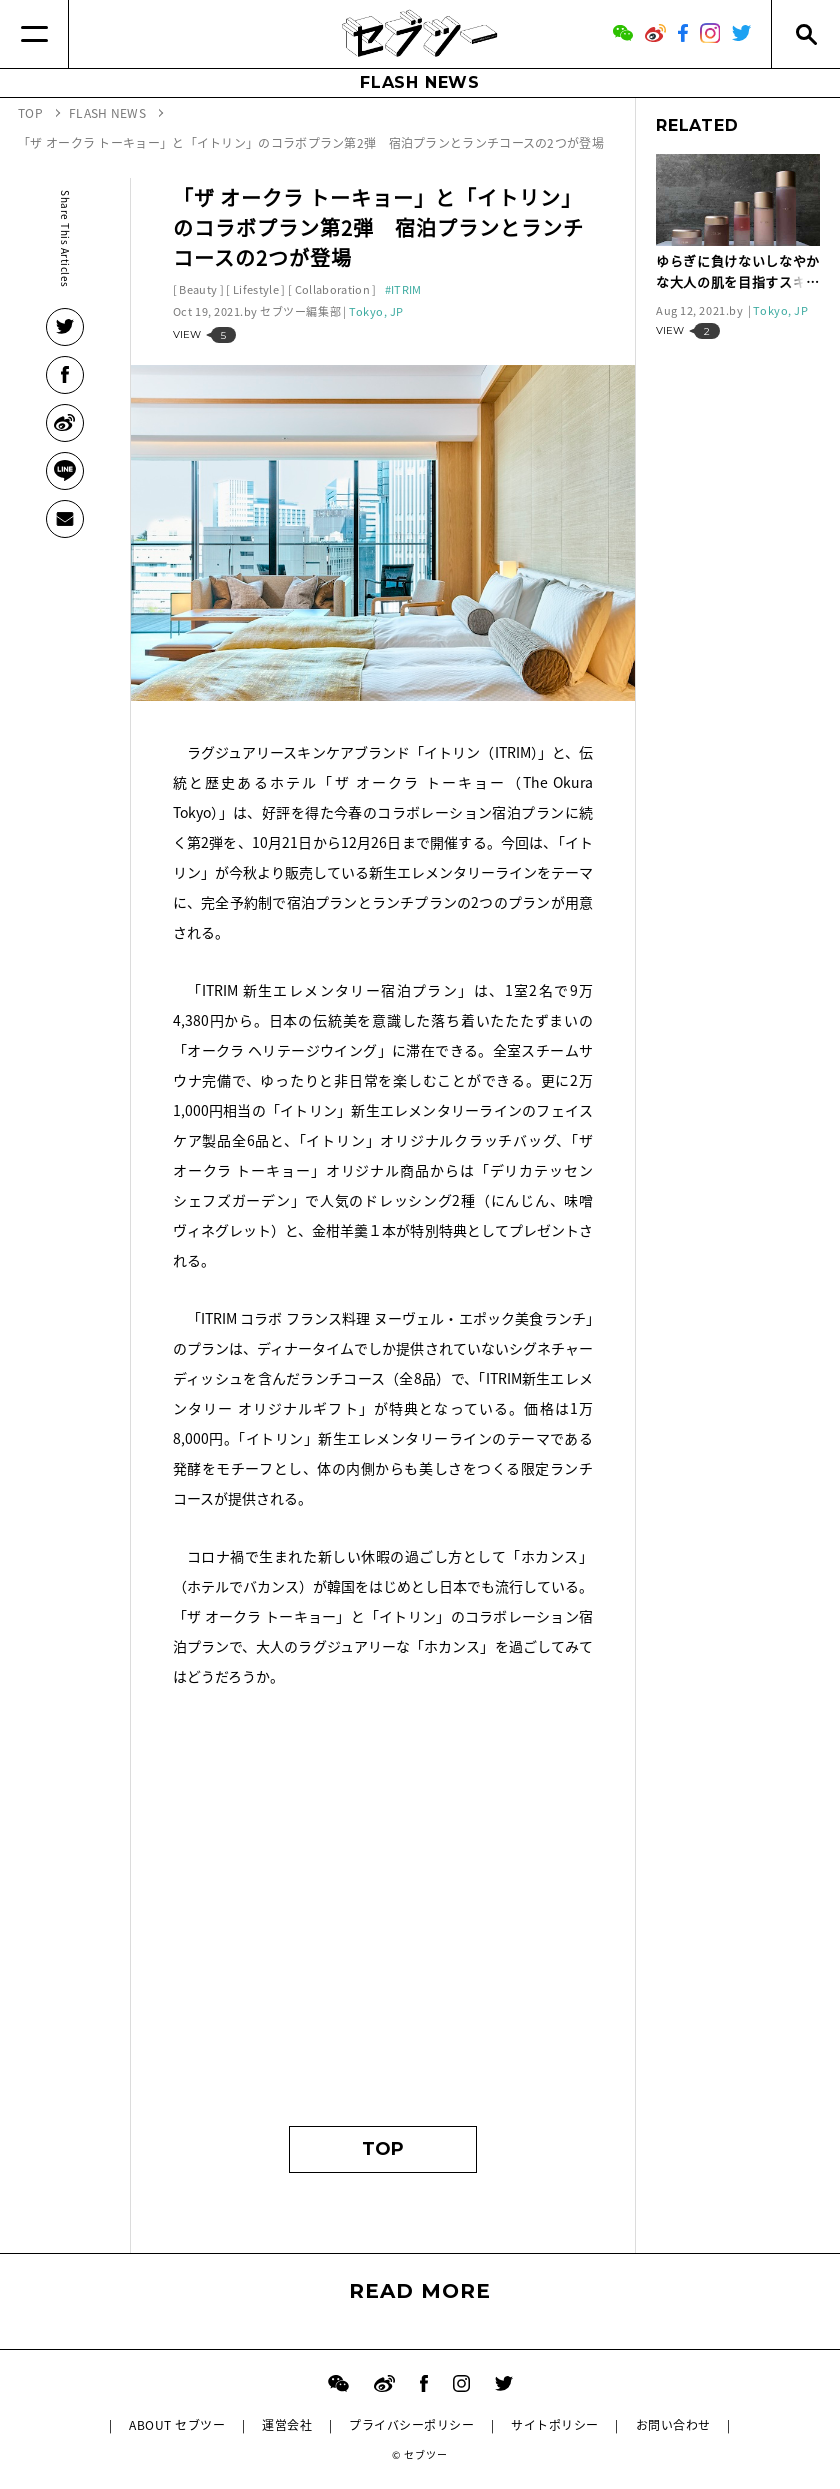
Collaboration (332, 289)
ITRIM (406, 289)
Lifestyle (256, 289)
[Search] (805, 34)
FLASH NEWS (420, 82)
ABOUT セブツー (177, 2425)
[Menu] (34, 34)
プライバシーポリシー (411, 2425)
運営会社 (287, 2425)
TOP (383, 2149)
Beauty (198, 289)
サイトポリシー (554, 2425)
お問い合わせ (673, 2425)
